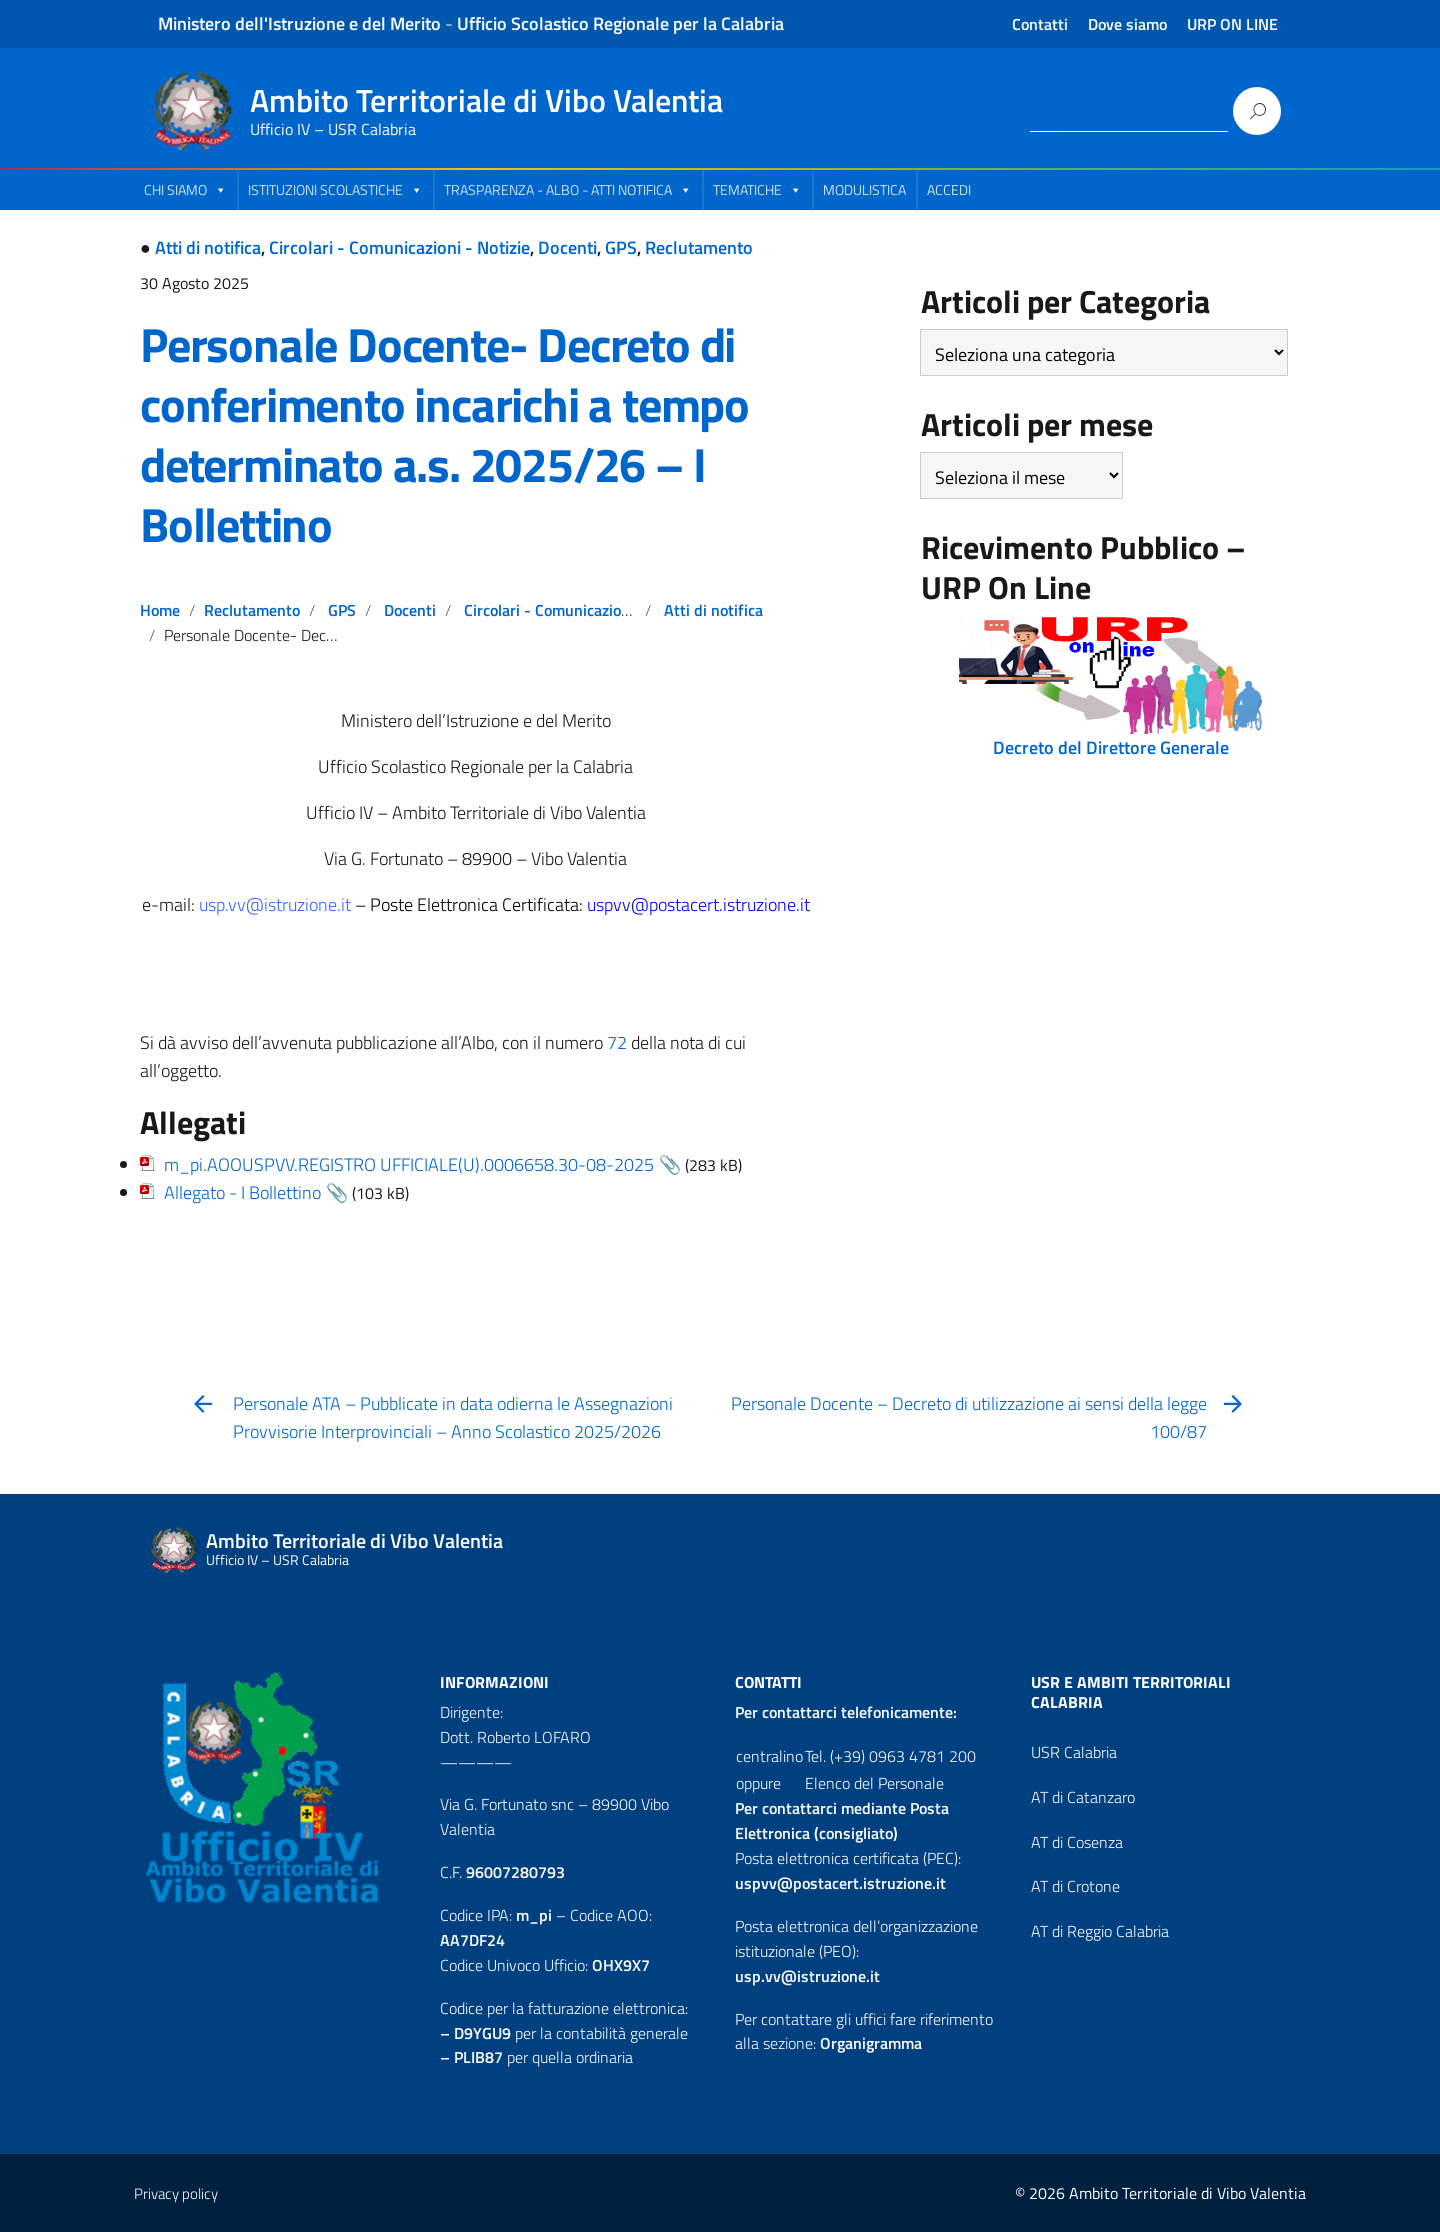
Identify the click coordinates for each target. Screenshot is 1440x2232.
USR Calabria (1074, 1752)
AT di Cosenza (1077, 1842)
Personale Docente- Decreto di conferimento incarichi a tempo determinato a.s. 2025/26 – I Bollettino (444, 434)
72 (619, 1042)
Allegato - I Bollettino (242, 1192)
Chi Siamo (185, 190)
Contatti (1040, 24)
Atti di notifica (208, 247)
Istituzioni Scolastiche (335, 190)
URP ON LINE (1232, 24)
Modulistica (864, 189)
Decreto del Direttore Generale (1111, 747)
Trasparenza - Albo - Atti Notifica (568, 190)
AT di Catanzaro (1083, 1797)
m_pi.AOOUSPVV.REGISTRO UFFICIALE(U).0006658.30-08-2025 (409, 1164)
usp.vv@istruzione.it (807, 1976)
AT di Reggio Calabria (1100, 1931)
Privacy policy (176, 2193)
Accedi (949, 189)
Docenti (567, 247)
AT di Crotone (1075, 1886)
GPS (621, 247)
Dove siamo (1127, 24)
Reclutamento (699, 247)
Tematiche (757, 190)
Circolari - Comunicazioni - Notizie (399, 247)
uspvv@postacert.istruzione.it (840, 1883)
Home (160, 610)
